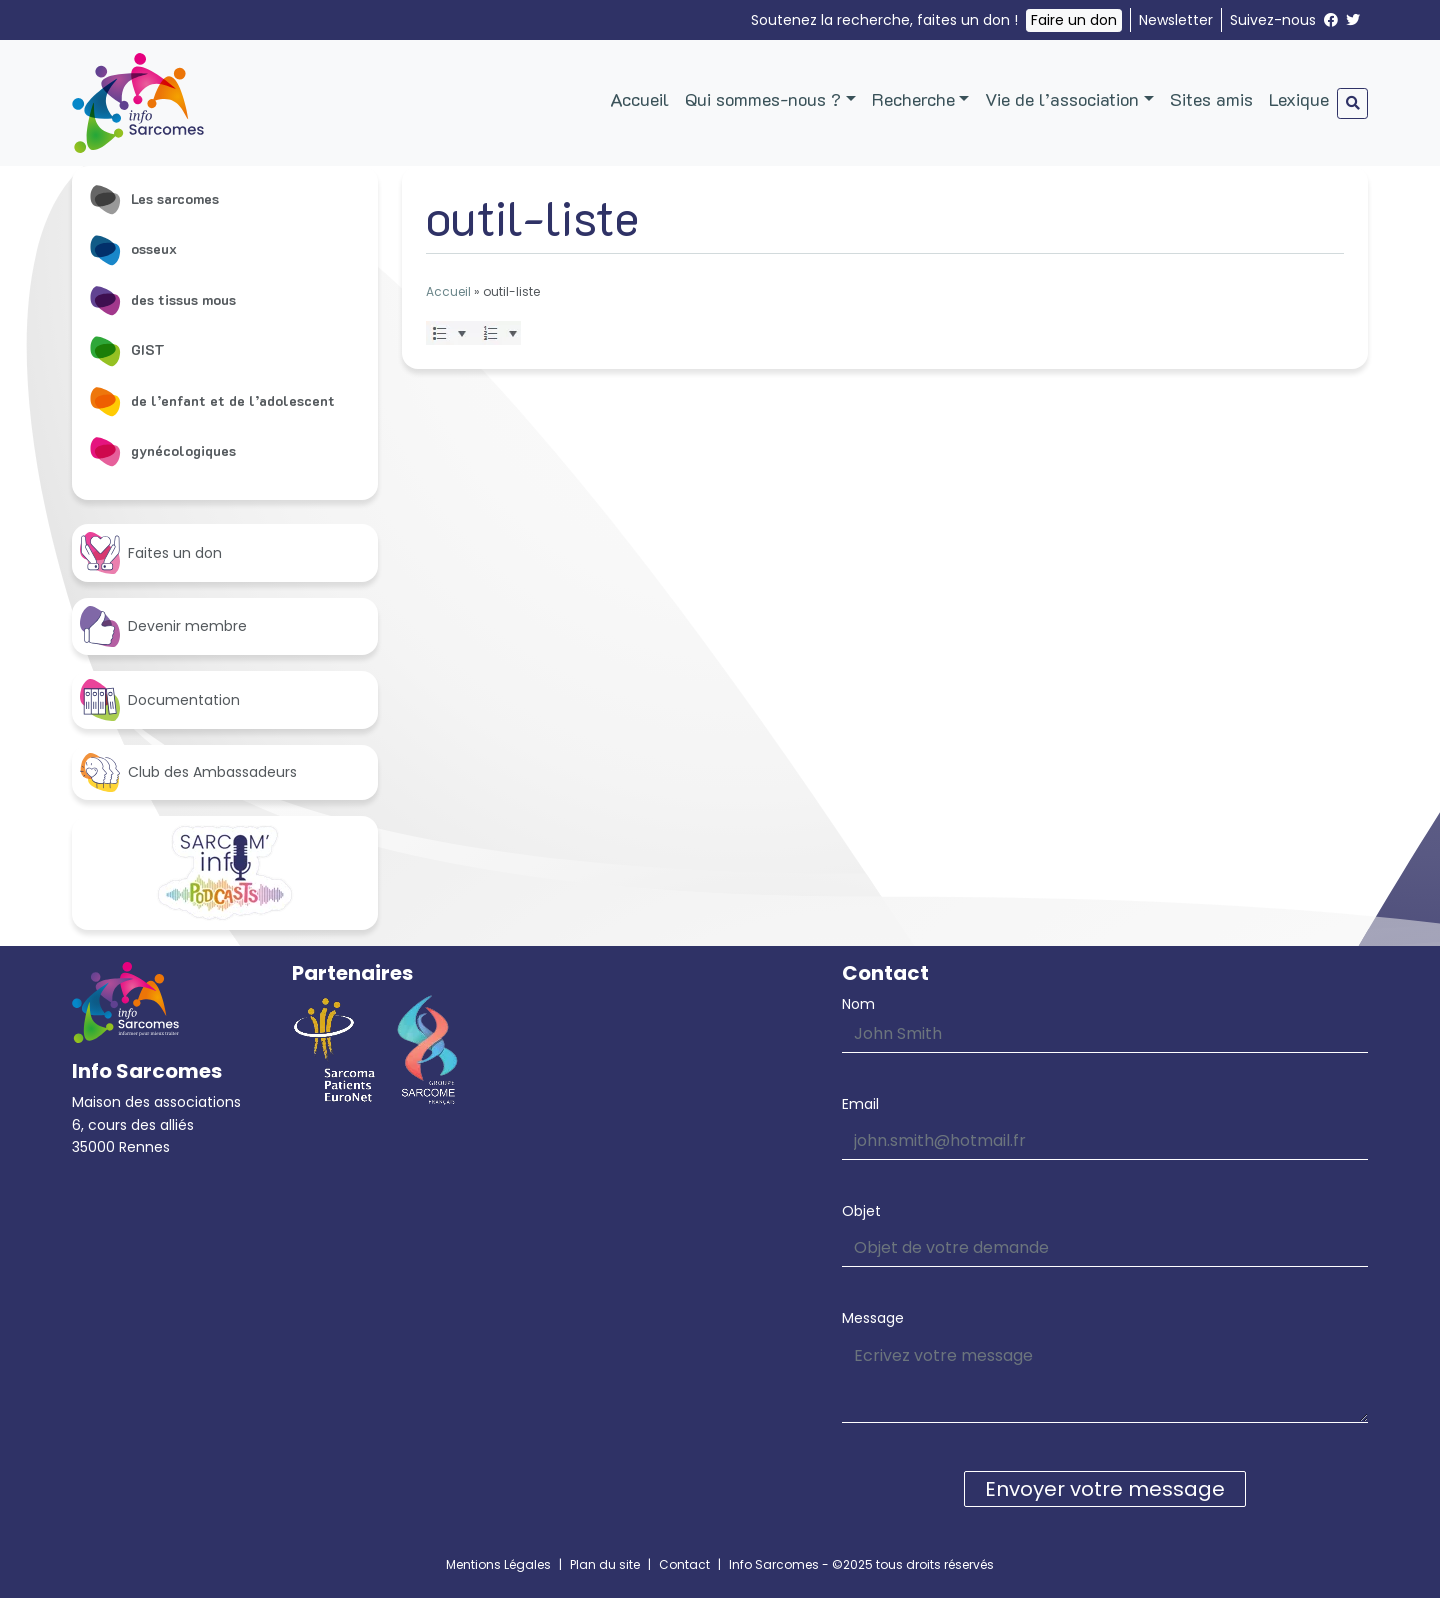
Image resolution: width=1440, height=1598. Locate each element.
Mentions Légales (498, 1564)
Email (860, 1104)
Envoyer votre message (1105, 1489)
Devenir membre (163, 626)
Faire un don (1074, 20)
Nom (858, 1004)
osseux (132, 249)
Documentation (160, 699)
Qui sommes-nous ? (763, 99)
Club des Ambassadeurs (188, 773)
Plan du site (605, 1564)
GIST (126, 350)
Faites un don (151, 552)
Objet (861, 1211)
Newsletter (1176, 20)
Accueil (639, 99)
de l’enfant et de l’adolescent (211, 401)
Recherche (913, 99)
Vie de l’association (1062, 99)
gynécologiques (162, 451)
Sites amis (1211, 99)
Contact (684, 1564)
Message (873, 1318)
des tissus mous (162, 300)
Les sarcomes (153, 199)
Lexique (1299, 99)
